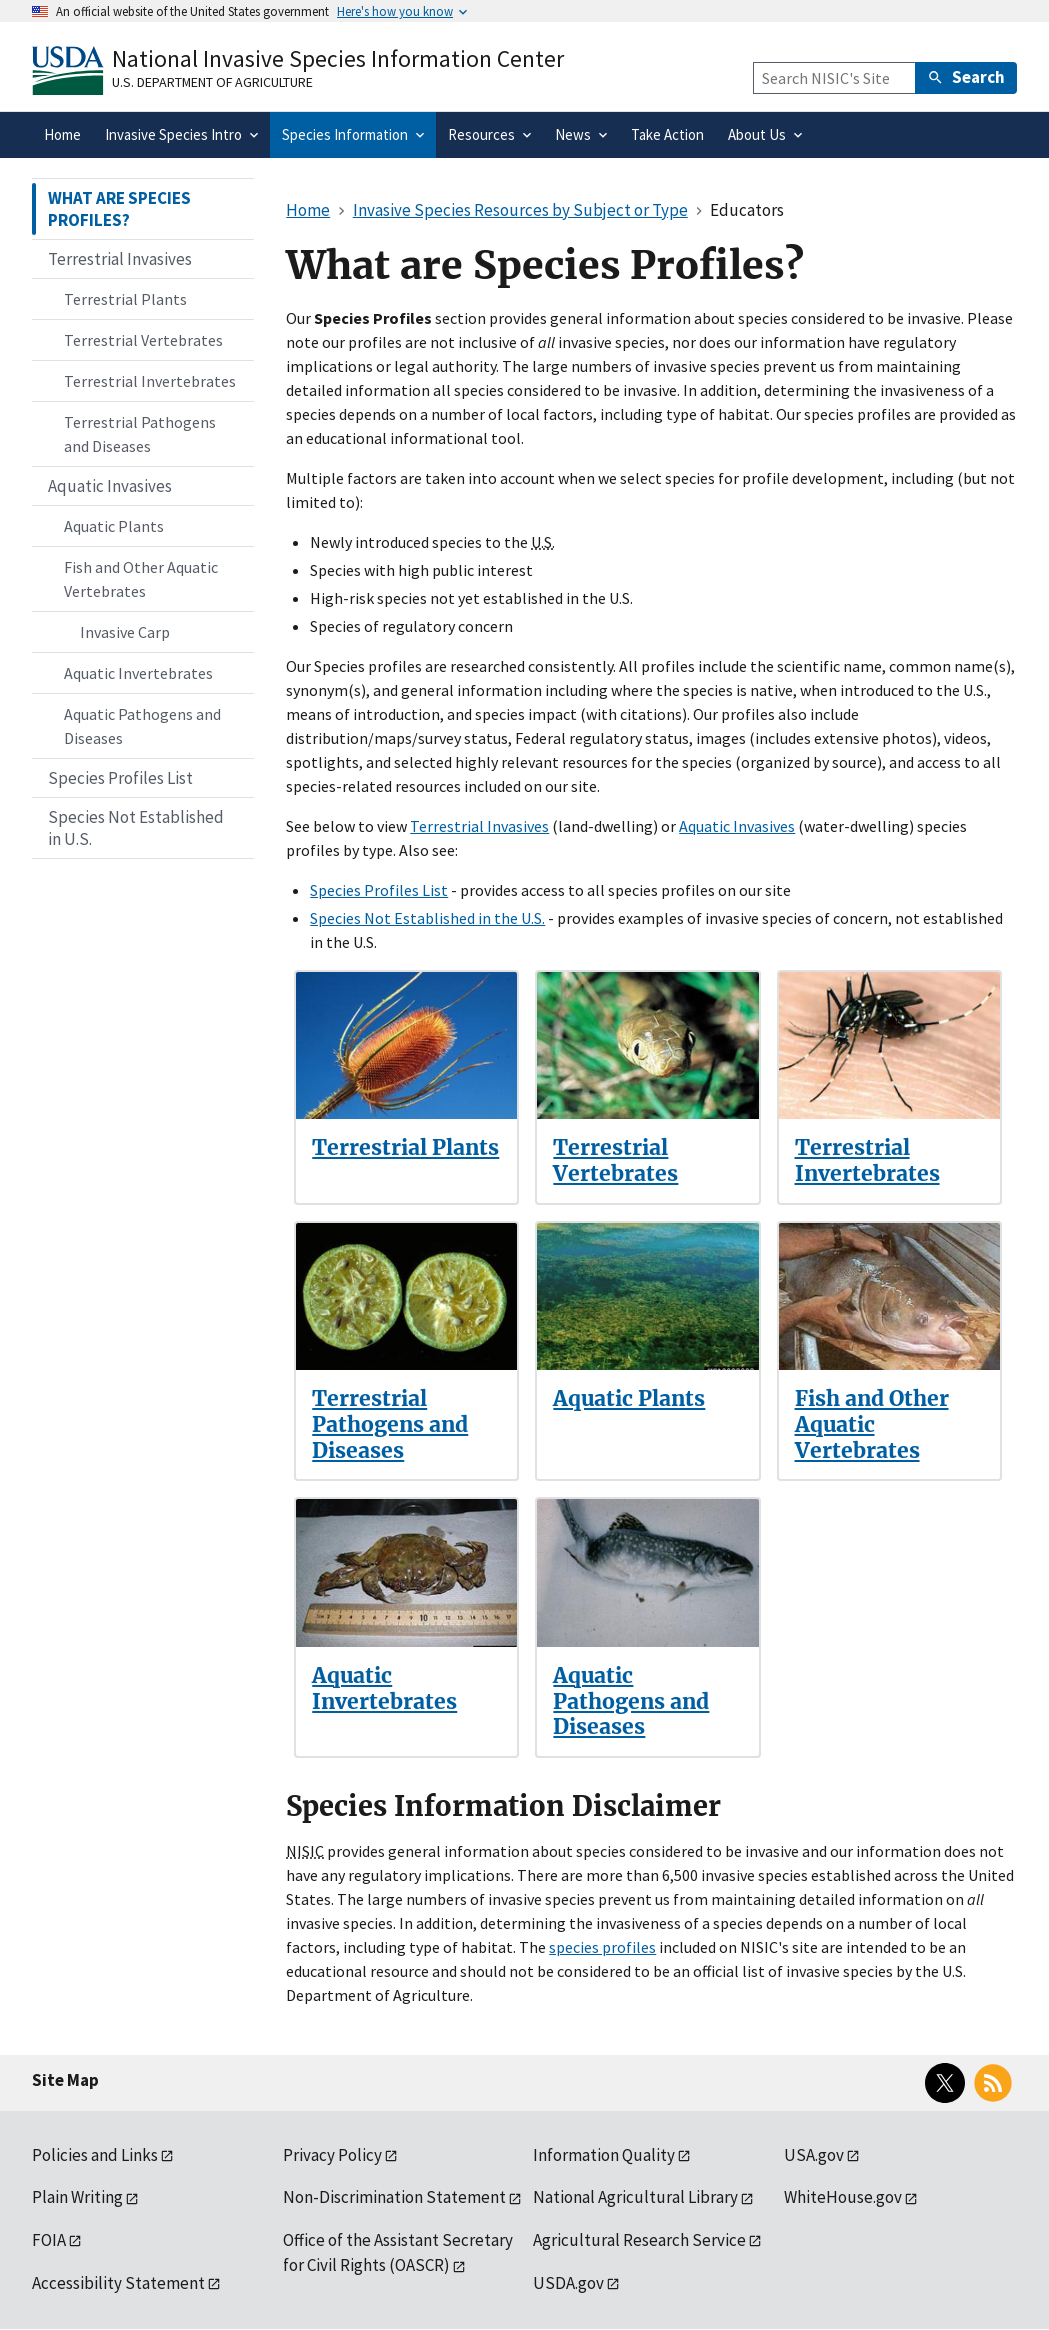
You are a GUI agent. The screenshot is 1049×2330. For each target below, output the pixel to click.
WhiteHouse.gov (843, 2197)
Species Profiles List (379, 890)
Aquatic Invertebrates (384, 1688)
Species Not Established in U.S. (136, 828)
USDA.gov (568, 2283)
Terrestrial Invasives (479, 826)
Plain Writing (77, 2197)
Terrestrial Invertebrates (867, 1160)
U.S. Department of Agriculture (212, 82)
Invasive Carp (125, 632)
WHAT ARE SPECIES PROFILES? (119, 209)
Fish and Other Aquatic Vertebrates (872, 1424)
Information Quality (604, 2155)
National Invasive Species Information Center (338, 58)
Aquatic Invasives (737, 826)
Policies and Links (95, 2155)
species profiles (602, 1947)
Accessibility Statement (118, 2283)
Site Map (65, 2080)
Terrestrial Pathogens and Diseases (390, 1424)
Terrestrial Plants (405, 1147)
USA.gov (814, 2155)
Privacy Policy (332, 2155)
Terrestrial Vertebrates (615, 1160)
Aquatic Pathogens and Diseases (631, 1701)
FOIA (49, 2240)
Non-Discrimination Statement (394, 2197)
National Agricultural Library (635, 2197)
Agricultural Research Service (639, 2240)
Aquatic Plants (629, 1398)
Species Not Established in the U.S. (427, 918)
